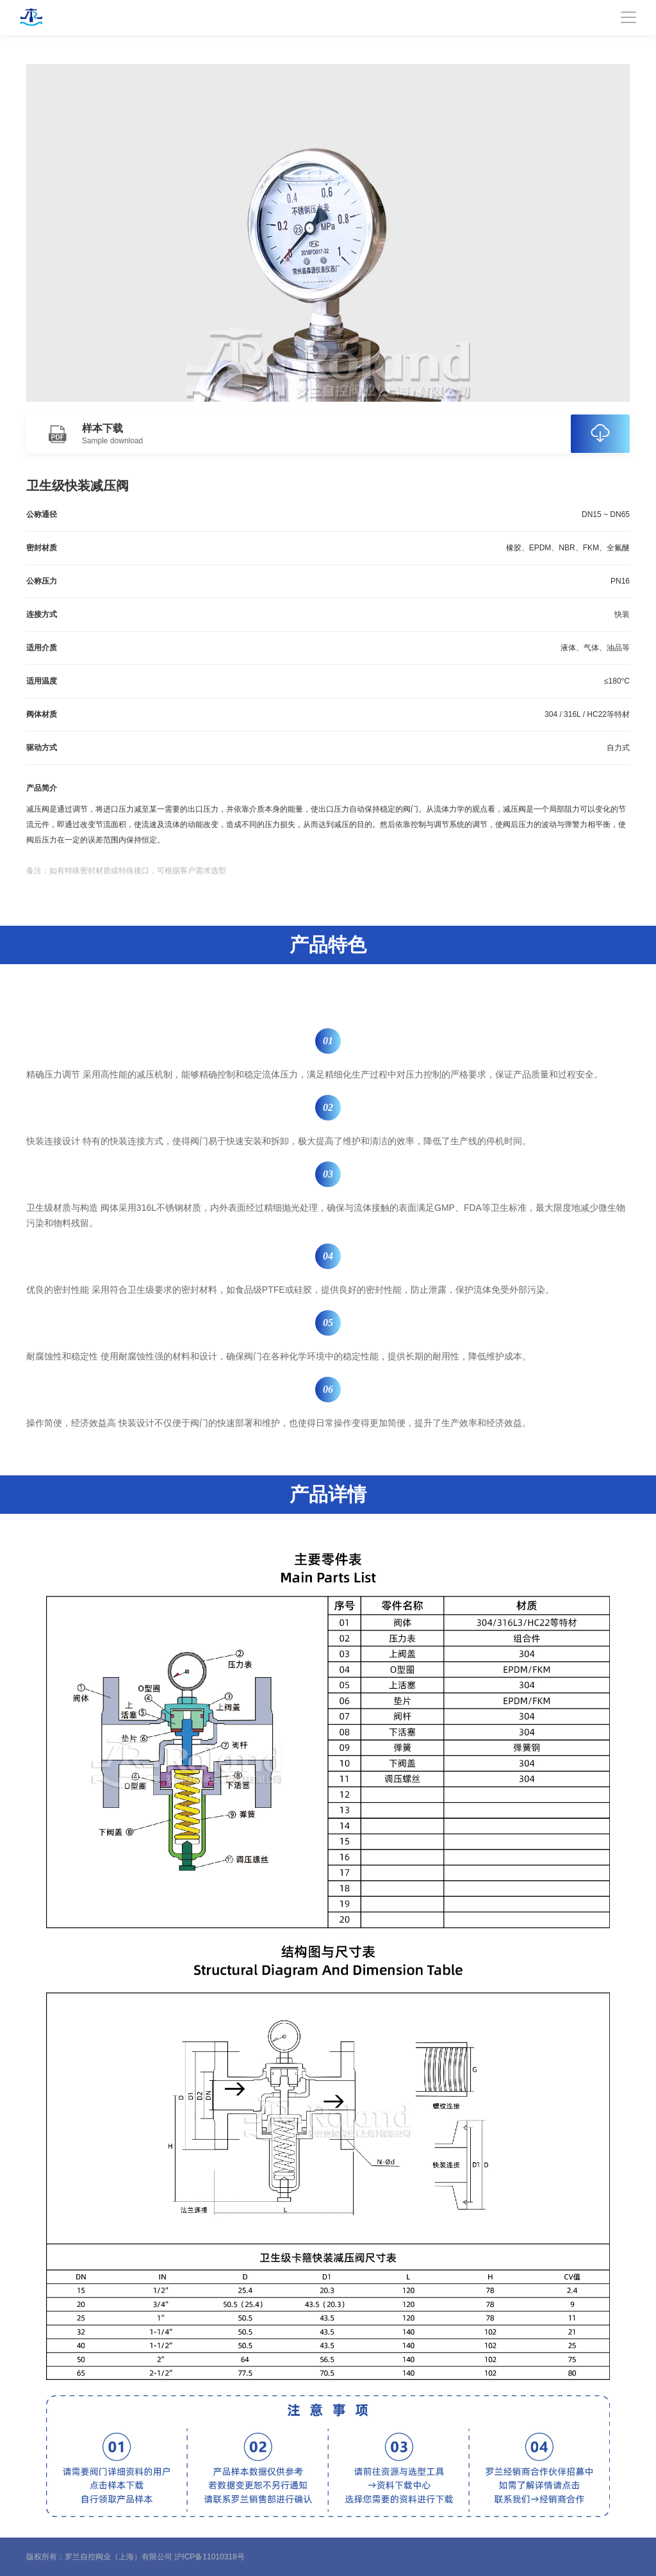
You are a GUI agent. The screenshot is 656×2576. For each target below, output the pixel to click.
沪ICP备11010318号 (209, 2556)
